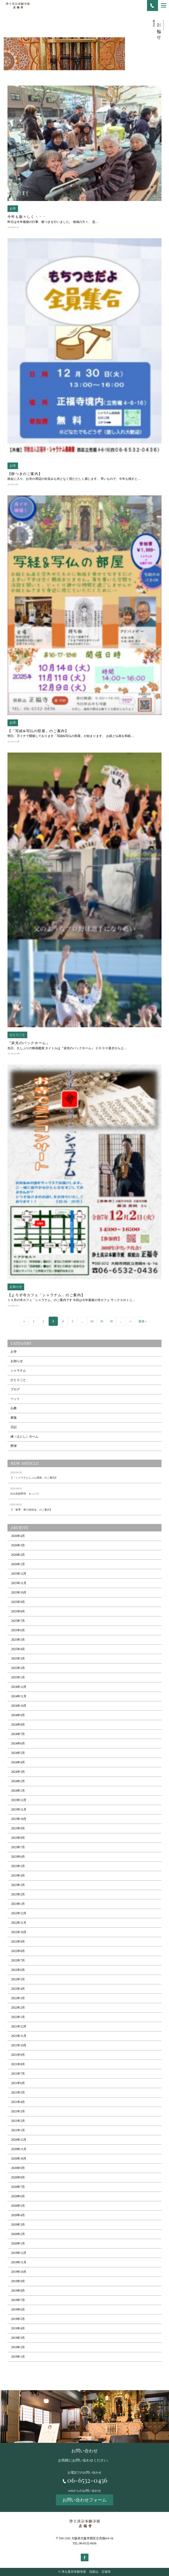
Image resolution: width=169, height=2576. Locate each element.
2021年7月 (18, 2073)
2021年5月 (18, 2092)
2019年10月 (18, 2271)
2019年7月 (18, 2300)
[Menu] (164, 5)
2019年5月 (18, 2319)
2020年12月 (18, 2139)
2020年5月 (18, 2205)
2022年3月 (18, 1998)
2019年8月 (18, 2290)
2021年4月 (18, 2102)
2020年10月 (18, 2158)
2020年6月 (18, 2196)
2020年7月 (18, 2187)
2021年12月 (18, 2026)
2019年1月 (18, 2356)
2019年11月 (18, 2262)
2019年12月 (18, 2253)
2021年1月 (18, 2130)
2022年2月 (18, 2007)
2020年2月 (18, 2234)
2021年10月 (18, 2045)
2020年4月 (18, 2215)
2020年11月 (18, 2149)
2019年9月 (18, 2281)
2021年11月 (18, 2036)
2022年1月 (18, 2017)
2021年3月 (18, 2111)
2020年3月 (18, 2224)
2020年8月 (18, 2177)
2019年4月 (18, 2328)
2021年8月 (18, 2064)
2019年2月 (18, 2347)
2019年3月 (18, 2337)
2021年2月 (18, 2120)
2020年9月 (18, 2168)
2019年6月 (18, 2309)
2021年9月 (18, 2054)
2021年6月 (18, 2083)
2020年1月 (18, 2243)
